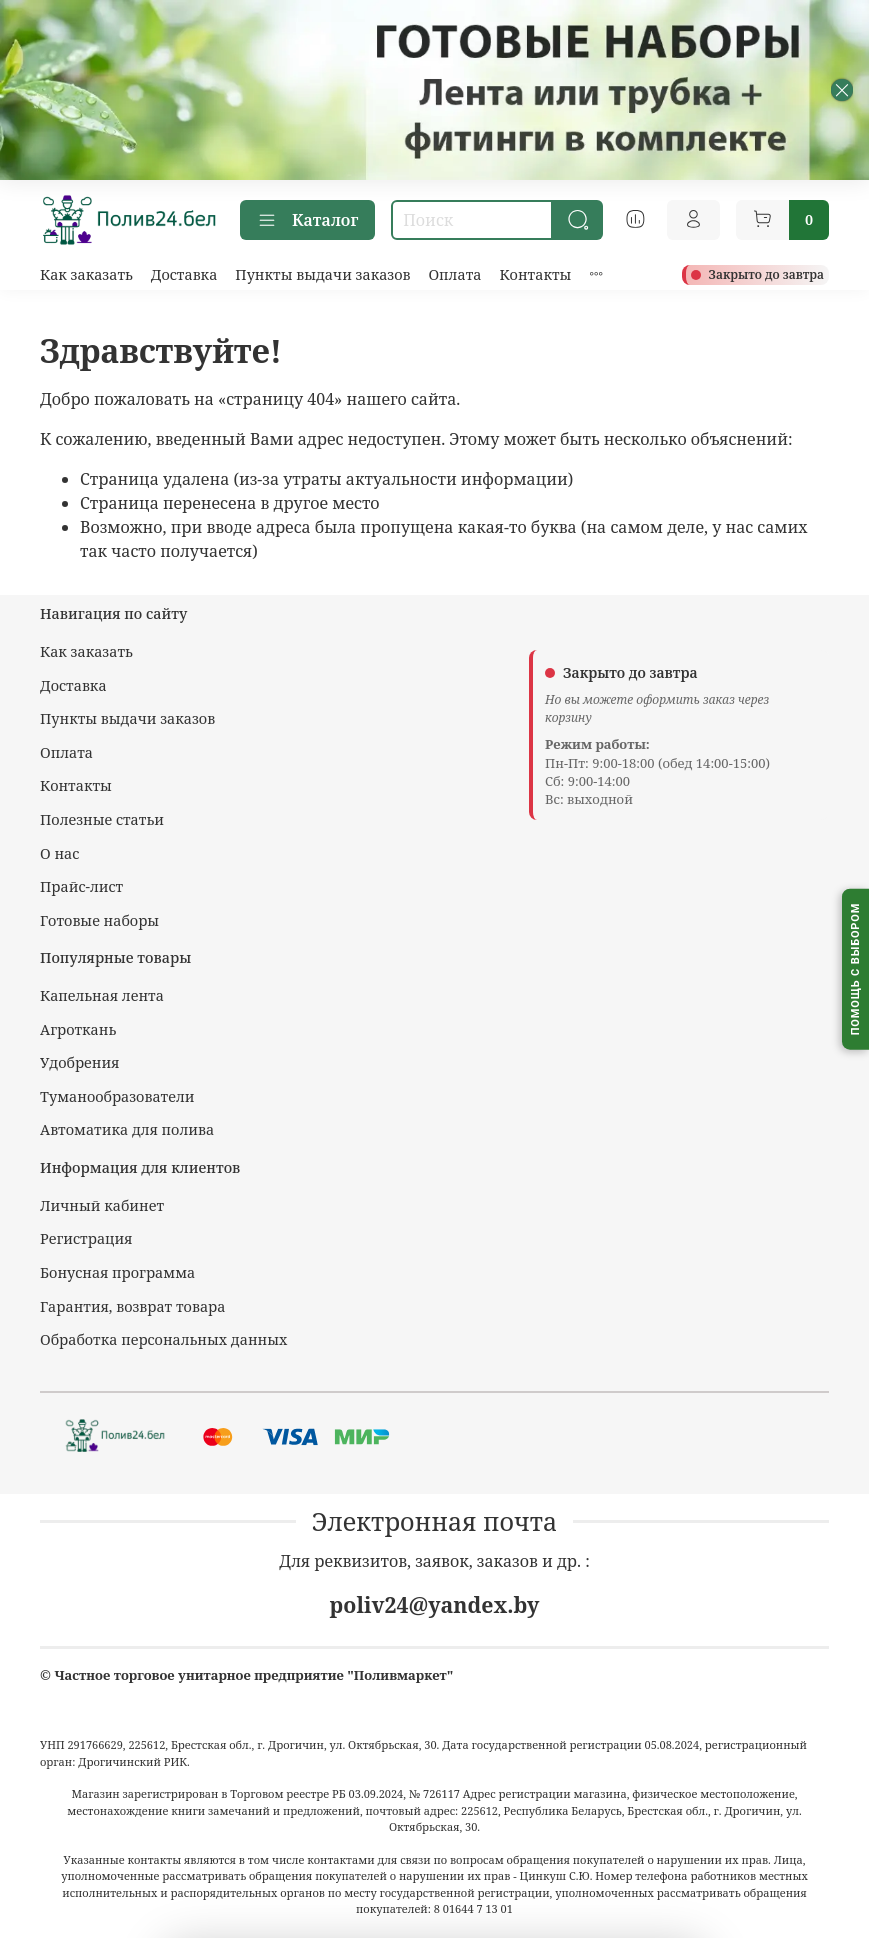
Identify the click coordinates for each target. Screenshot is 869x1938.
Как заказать (86, 274)
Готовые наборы (99, 920)
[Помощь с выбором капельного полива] (855, 969)
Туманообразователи (117, 1096)
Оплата (454, 274)
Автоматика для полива (127, 1129)
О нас (59, 853)
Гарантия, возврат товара (132, 1306)
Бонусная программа (117, 1272)
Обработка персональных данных (163, 1339)
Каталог (307, 220)
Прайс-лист (81, 886)
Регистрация (86, 1238)
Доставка (184, 274)
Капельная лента (102, 995)
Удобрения (79, 1062)
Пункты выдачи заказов (322, 274)
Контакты (535, 274)
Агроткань (78, 1029)
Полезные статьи (102, 819)
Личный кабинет (102, 1205)
